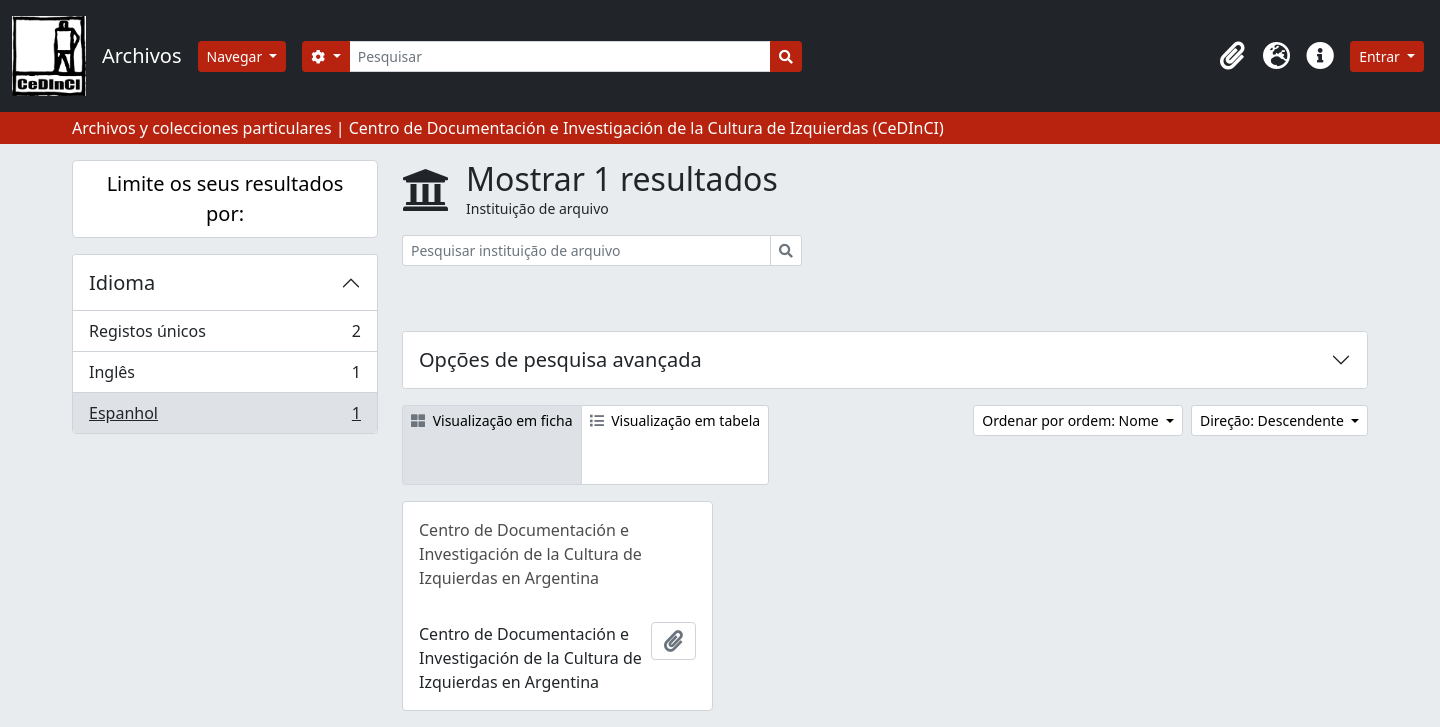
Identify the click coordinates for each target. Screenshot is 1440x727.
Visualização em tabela (675, 420)
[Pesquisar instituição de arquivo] (586, 250)
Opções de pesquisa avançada (560, 359)
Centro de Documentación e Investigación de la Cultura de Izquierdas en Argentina (530, 554)
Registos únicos (224, 335)
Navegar (236, 56)
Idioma (122, 282)
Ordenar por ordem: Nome (1072, 420)
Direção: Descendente (1274, 420)
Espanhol (224, 417)
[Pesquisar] (560, 56)
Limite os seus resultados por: (225, 198)
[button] (1232, 56)
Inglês (224, 376)
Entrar (1381, 56)
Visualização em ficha (492, 420)
